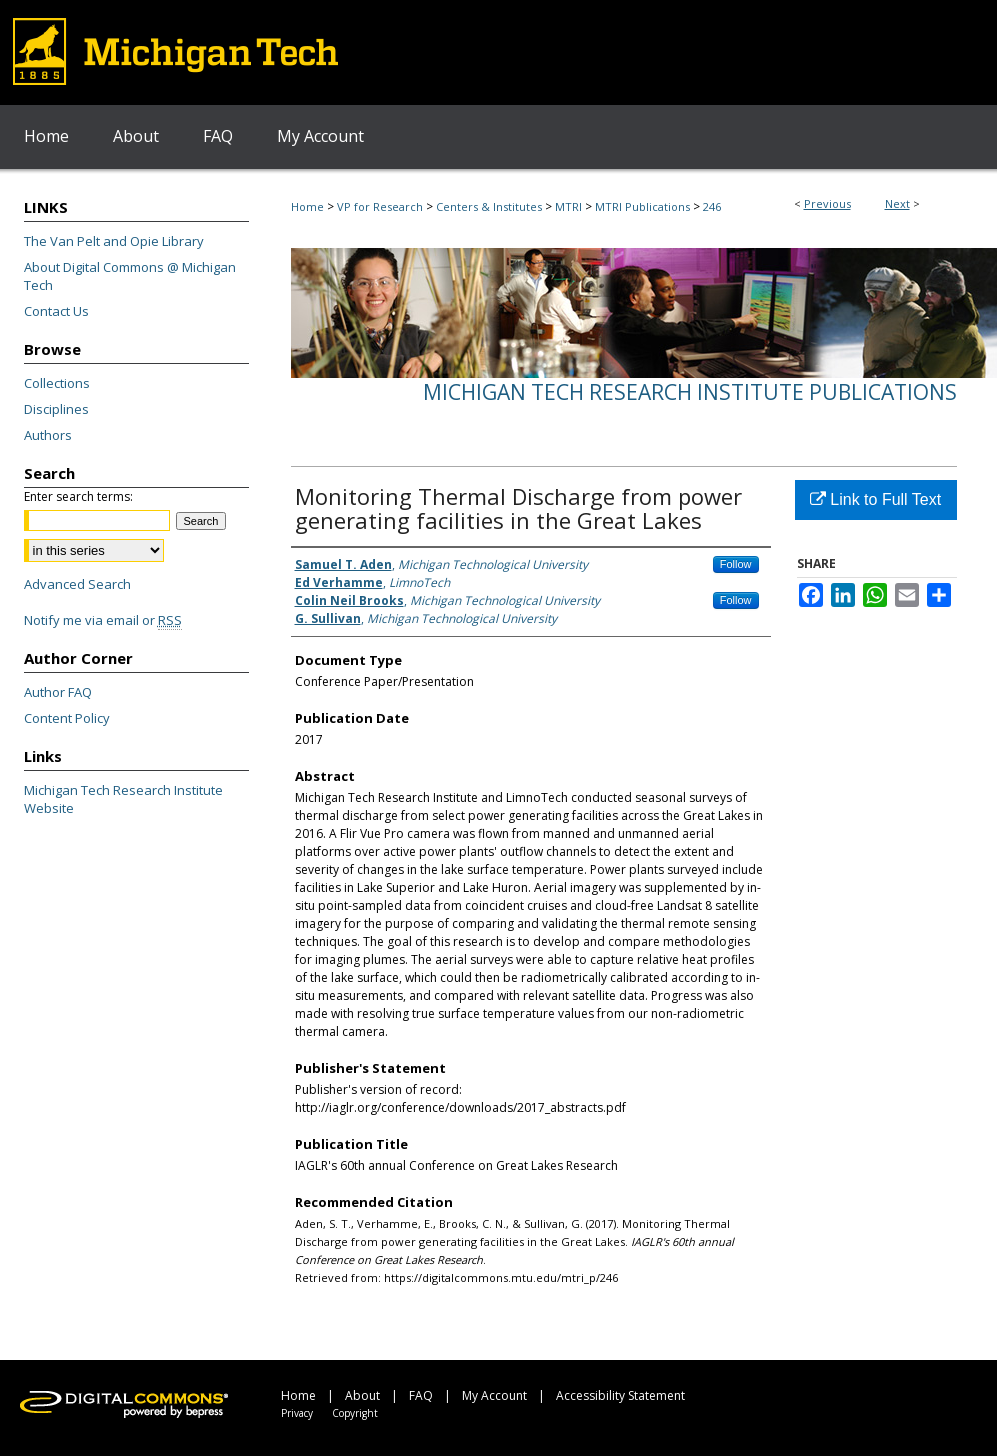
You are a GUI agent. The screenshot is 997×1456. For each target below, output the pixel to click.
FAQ (421, 1395)
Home (307, 206)
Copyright (355, 1413)
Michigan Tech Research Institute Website (123, 799)
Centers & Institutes (489, 206)
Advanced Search (77, 584)
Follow (736, 564)
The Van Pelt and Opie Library (114, 241)
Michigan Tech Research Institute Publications (690, 392)
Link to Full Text (875, 499)
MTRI (568, 206)
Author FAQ (58, 692)
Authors (48, 435)
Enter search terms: (78, 496)
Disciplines (56, 409)
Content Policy (67, 718)
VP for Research (380, 206)
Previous (827, 203)
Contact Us (56, 311)
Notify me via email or (103, 620)
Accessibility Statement (620, 1395)
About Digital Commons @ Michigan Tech (130, 276)
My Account (494, 1395)
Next (897, 203)
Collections (57, 383)
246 (712, 206)
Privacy (297, 1413)
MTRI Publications (642, 206)
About (362, 1395)
